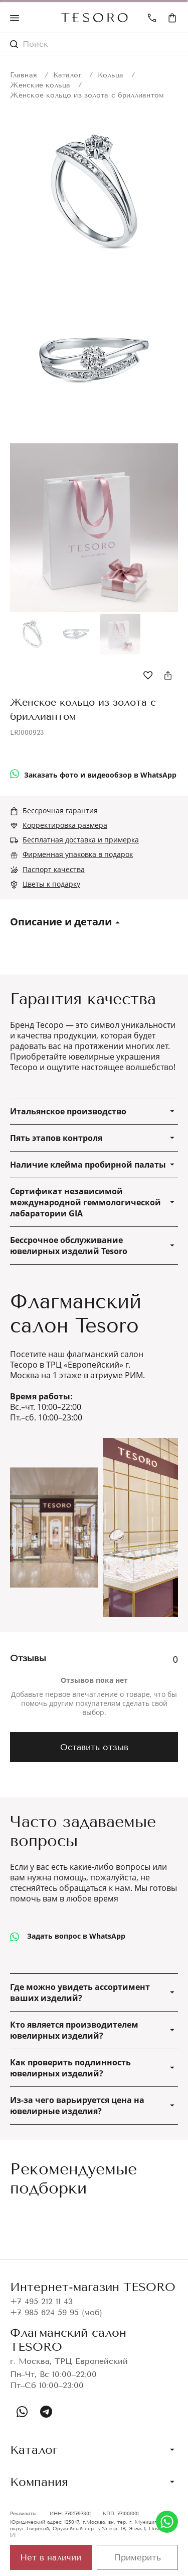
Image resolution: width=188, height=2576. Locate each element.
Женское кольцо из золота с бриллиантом (87, 95)
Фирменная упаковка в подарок (78, 854)
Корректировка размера (65, 825)
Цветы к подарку (51, 884)
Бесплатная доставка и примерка (81, 839)
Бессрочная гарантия (60, 810)
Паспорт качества (54, 869)
